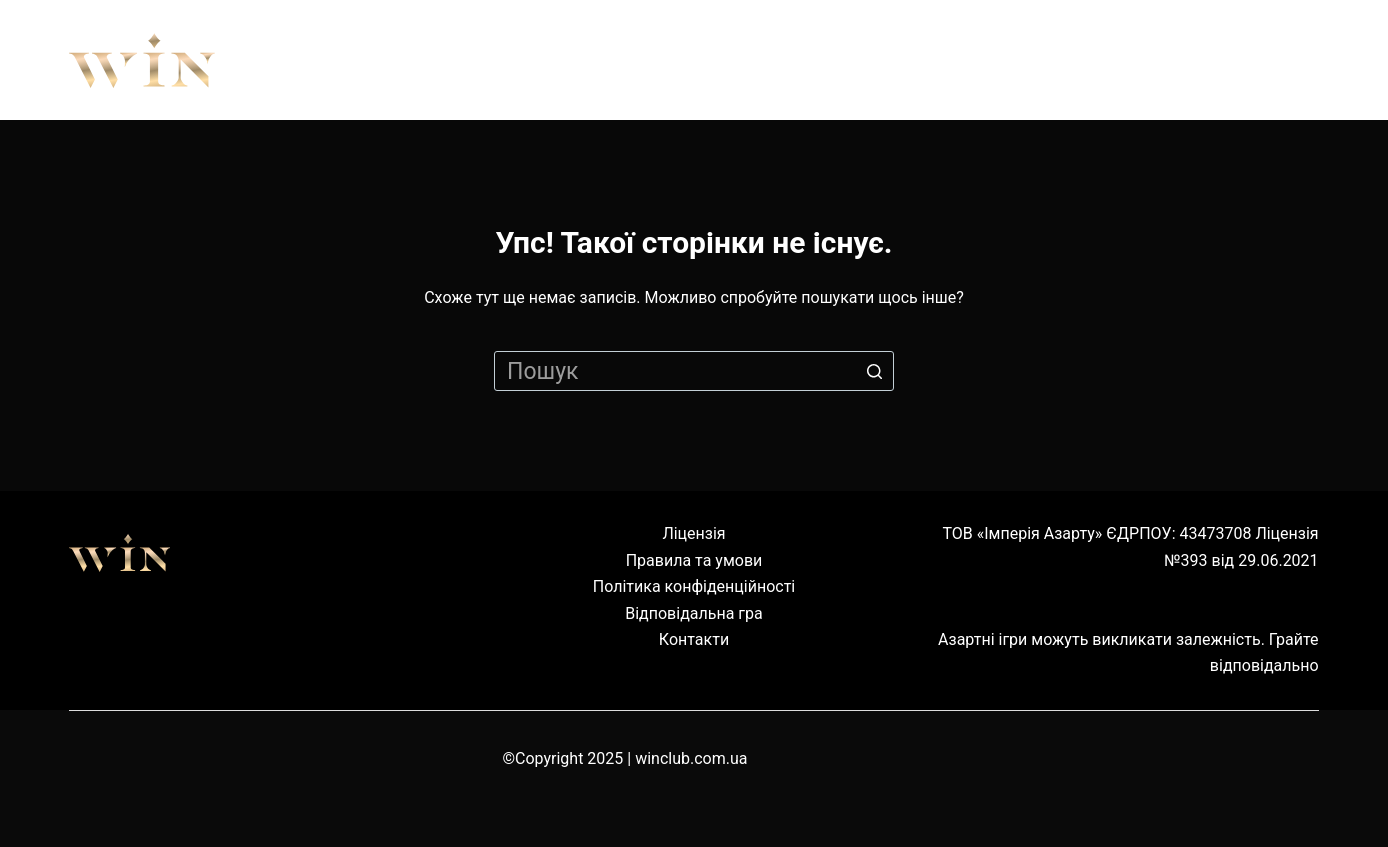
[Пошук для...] (694, 371)
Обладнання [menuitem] (824, 60)
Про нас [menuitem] (446, 60)
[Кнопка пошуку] (874, 371)
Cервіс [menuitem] (1261, 60)
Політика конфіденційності (694, 586)
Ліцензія (693, 533)
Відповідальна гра (694, 613)
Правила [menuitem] (622, 60)
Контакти (694, 639)
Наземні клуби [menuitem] (1060, 60)
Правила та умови (694, 560)
